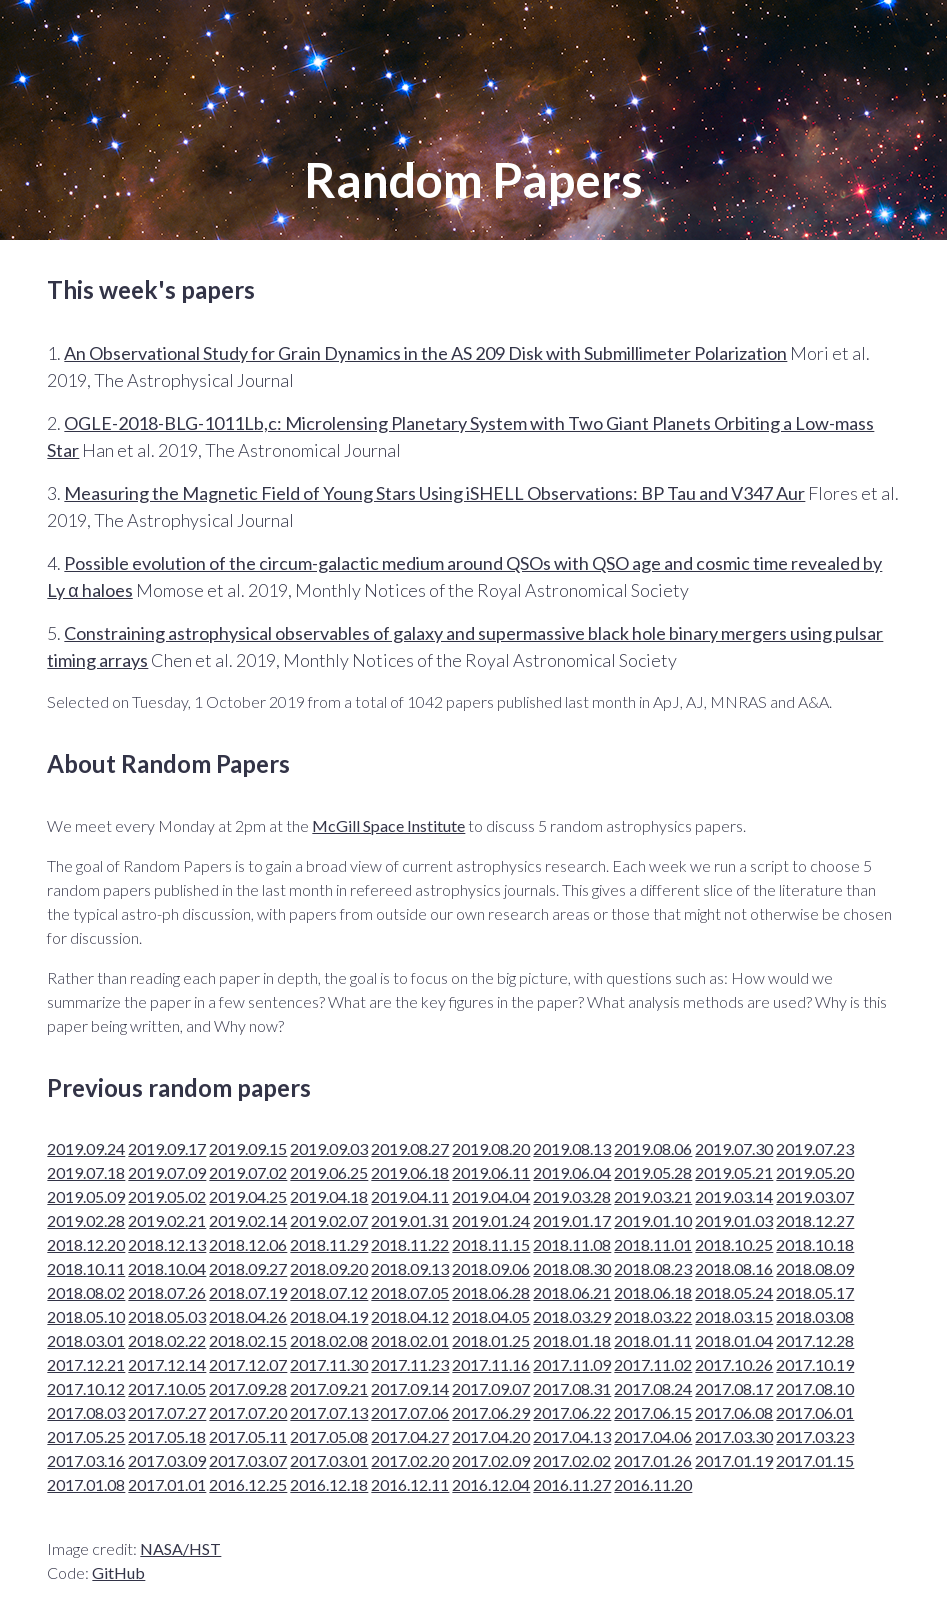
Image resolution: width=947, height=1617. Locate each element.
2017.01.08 (86, 1484)
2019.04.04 (491, 1196)
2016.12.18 (329, 1484)
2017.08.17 (734, 1388)
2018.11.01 (653, 1244)
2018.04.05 (491, 1316)
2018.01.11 (653, 1340)
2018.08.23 (653, 1268)
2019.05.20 (815, 1172)
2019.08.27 (410, 1148)
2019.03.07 (815, 1196)
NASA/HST (180, 1548)
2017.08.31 (572, 1388)
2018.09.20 (329, 1268)
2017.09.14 (410, 1388)
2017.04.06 (653, 1436)
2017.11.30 (329, 1364)
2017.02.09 (491, 1460)
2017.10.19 (815, 1364)
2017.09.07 (491, 1388)
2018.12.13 (167, 1244)
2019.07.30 (734, 1148)
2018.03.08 (815, 1316)
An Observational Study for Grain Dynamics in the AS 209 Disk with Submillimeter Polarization (425, 353)
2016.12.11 (410, 1484)
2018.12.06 (248, 1244)
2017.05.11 (248, 1436)
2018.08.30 (572, 1268)
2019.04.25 (248, 1196)
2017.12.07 (248, 1364)
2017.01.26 (653, 1460)
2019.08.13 (572, 1148)
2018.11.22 (410, 1244)
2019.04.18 (329, 1196)
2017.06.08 (734, 1412)
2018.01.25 (491, 1340)
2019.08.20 (491, 1148)
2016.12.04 (491, 1484)
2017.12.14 (167, 1364)
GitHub (118, 1572)
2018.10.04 (167, 1268)
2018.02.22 (167, 1340)
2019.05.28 (653, 1172)
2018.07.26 (167, 1292)
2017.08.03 (86, 1412)
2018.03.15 (734, 1316)
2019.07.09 (167, 1172)
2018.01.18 (572, 1340)
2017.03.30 (734, 1436)
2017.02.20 (410, 1460)
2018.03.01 (86, 1340)
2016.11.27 (572, 1484)
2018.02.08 (329, 1340)
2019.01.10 (653, 1220)
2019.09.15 (248, 1148)
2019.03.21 (653, 1196)
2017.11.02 (653, 1364)
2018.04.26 (248, 1316)
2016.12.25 (248, 1484)
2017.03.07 (248, 1460)
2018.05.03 (167, 1316)
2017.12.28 (815, 1340)
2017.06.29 (491, 1412)
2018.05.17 (815, 1292)
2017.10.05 (167, 1388)
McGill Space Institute (388, 825)
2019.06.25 (329, 1172)
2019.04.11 (410, 1196)
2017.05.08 (329, 1436)
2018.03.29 (572, 1316)
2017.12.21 (86, 1364)
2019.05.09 (86, 1196)
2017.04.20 (491, 1436)
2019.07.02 (248, 1172)
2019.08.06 (653, 1148)
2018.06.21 (572, 1292)
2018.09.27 (248, 1268)
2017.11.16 (491, 1364)
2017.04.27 (410, 1436)
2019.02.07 (329, 1220)
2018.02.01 (410, 1340)
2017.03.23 (815, 1436)
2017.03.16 (86, 1460)
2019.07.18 (86, 1172)
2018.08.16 (734, 1268)
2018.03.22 (653, 1316)
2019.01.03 (734, 1220)
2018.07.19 (248, 1292)
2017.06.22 (572, 1412)
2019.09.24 (86, 1148)
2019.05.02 (167, 1196)
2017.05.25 (86, 1436)
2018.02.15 (248, 1340)
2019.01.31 (410, 1220)
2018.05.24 (734, 1292)
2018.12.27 (815, 1220)
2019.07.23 (815, 1148)
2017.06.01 (815, 1412)
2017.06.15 (653, 1412)
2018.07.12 (329, 1292)
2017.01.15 (815, 1460)
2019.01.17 (572, 1220)
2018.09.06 (491, 1268)
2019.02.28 (86, 1220)
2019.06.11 (491, 1172)
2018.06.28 (491, 1292)
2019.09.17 (167, 1148)
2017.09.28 (248, 1388)
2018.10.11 (86, 1268)
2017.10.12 (86, 1388)
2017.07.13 (329, 1412)
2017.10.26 (734, 1364)
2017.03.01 (329, 1460)
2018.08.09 (815, 1268)
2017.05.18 (167, 1436)
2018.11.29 (329, 1244)
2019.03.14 (734, 1196)
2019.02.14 (248, 1220)
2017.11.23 (410, 1364)
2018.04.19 (329, 1316)
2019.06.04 (572, 1172)
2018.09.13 (410, 1268)
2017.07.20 (248, 1412)
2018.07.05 (410, 1292)
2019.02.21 (167, 1220)
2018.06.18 (653, 1292)
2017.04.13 (572, 1436)
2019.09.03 (329, 1148)
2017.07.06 (410, 1412)
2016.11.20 (653, 1484)
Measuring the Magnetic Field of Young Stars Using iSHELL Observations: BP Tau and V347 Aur (434, 493)
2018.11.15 (491, 1244)
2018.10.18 (815, 1244)
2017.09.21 (329, 1388)
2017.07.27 (167, 1412)
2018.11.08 (572, 1244)
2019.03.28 (572, 1196)
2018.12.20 (86, 1244)
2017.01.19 (734, 1460)
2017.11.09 (572, 1364)
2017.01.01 (167, 1484)
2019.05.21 (734, 1172)
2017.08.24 (653, 1388)
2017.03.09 (167, 1460)
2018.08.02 (86, 1292)
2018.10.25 (734, 1244)
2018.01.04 (734, 1340)
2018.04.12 (410, 1316)
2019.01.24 (491, 1220)
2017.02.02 (572, 1460)
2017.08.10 (815, 1388)
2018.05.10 (86, 1316)
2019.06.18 (410, 1172)
